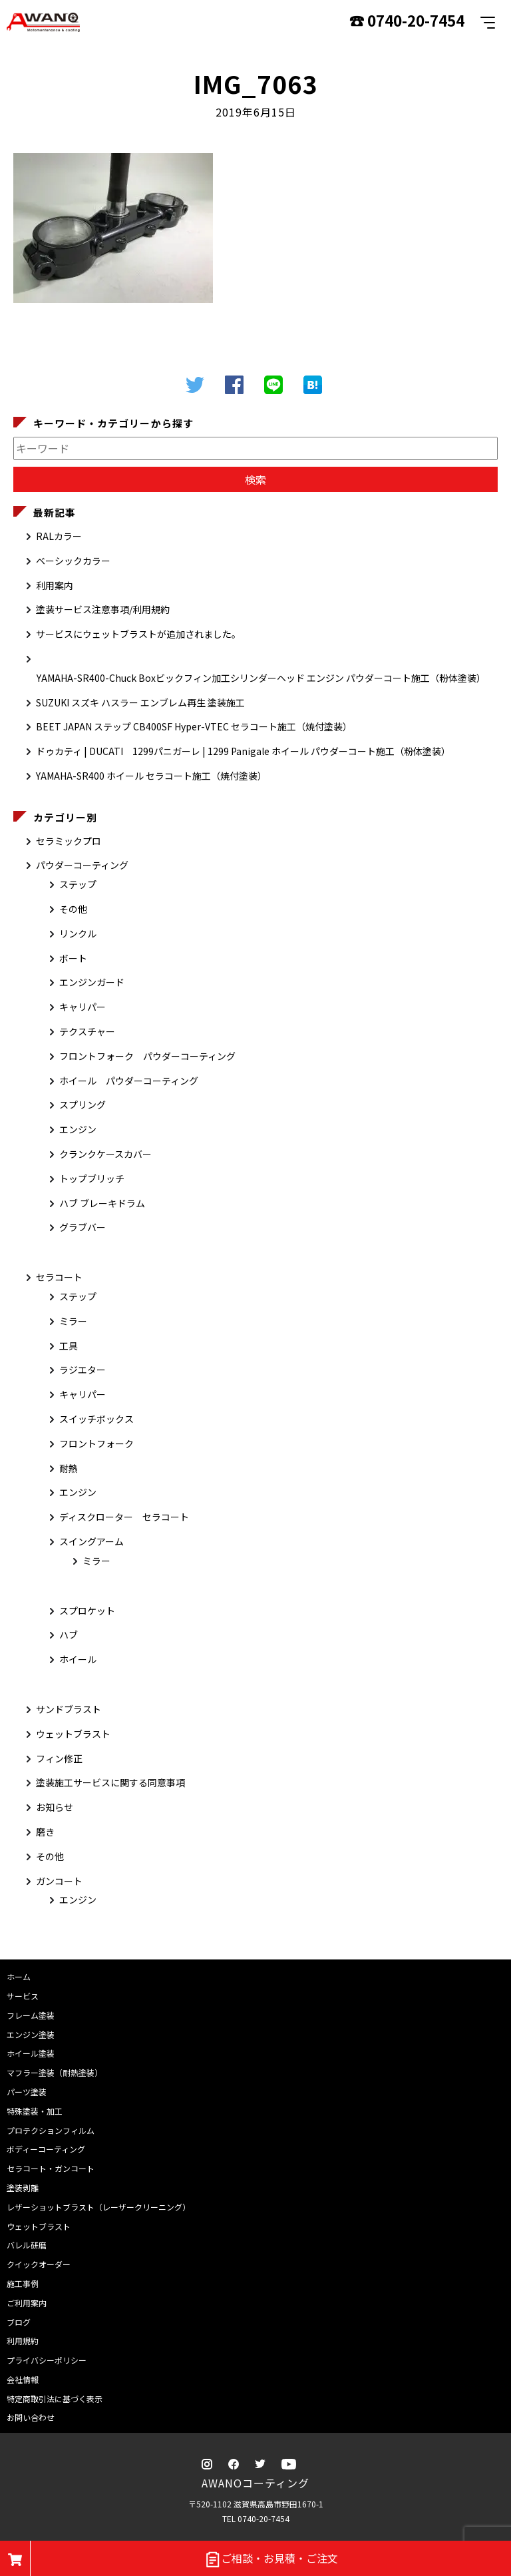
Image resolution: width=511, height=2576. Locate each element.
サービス (23, 1995)
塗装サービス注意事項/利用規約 (103, 609)
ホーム (19, 1976)
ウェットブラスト (73, 1733)
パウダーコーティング (82, 865)
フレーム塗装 (31, 2015)
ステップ (77, 884)
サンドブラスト (68, 1709)
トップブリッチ (91, 1178)
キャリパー (82, 1006)
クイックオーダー (39, 2264)
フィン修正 (59, 1758)
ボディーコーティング (46, 2149)
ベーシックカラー (73, 560)
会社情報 (23, 2379)
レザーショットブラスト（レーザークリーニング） (98, 2206)
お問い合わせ (31, 2417)
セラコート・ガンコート (50, 2168)
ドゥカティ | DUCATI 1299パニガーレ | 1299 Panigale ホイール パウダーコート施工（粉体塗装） (243, 751)
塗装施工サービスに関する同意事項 (110, 1782)
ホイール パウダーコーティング (128, 1080)
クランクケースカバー (105, 1153)
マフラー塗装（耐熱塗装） (54, 2072)
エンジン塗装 (31, 2034)
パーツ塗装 (27, 2091)
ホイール (77, 1659)
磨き (45, 1831)
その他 (73, 908)
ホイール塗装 (31, 2053)
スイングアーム (91, 1541)
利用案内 (54, 585)
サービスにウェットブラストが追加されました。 (138, 634)
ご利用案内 (27, 2302)
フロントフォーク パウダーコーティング (147, 1056)
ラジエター (82, 1369)
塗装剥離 (23, 2187)
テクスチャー (87, 1031)
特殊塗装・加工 (35, 2111)
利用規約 (23, 2340)
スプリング (82, 1104)
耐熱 (68, 1468)
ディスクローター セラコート (124, 1516)
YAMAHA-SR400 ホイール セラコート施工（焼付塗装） (151, 775)
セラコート (59, 1277)
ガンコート (59, 1881)
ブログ (19, 2322)
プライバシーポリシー (46, 2360)
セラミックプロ (68, 841)
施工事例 (23, 2283)
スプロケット (87, 1610)
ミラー (73, 1321)
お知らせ (54, 1807)
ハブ (68, 1634)
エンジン (77, 1129)
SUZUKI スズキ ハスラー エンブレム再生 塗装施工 (140, 702)
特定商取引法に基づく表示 (54, 2398)
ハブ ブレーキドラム (102, 1203)
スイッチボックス (96, 1418)
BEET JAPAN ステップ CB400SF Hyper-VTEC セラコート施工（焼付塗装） (194, 726)
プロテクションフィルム (50, 2130)
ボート (73, 958)
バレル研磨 (27, 2244)
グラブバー (82, 1227)
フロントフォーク (96, 1443)
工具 (68, 1345)
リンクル (77, 933)
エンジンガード (91, 982)
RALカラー (59, 536)
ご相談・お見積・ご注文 (271, 2559)
